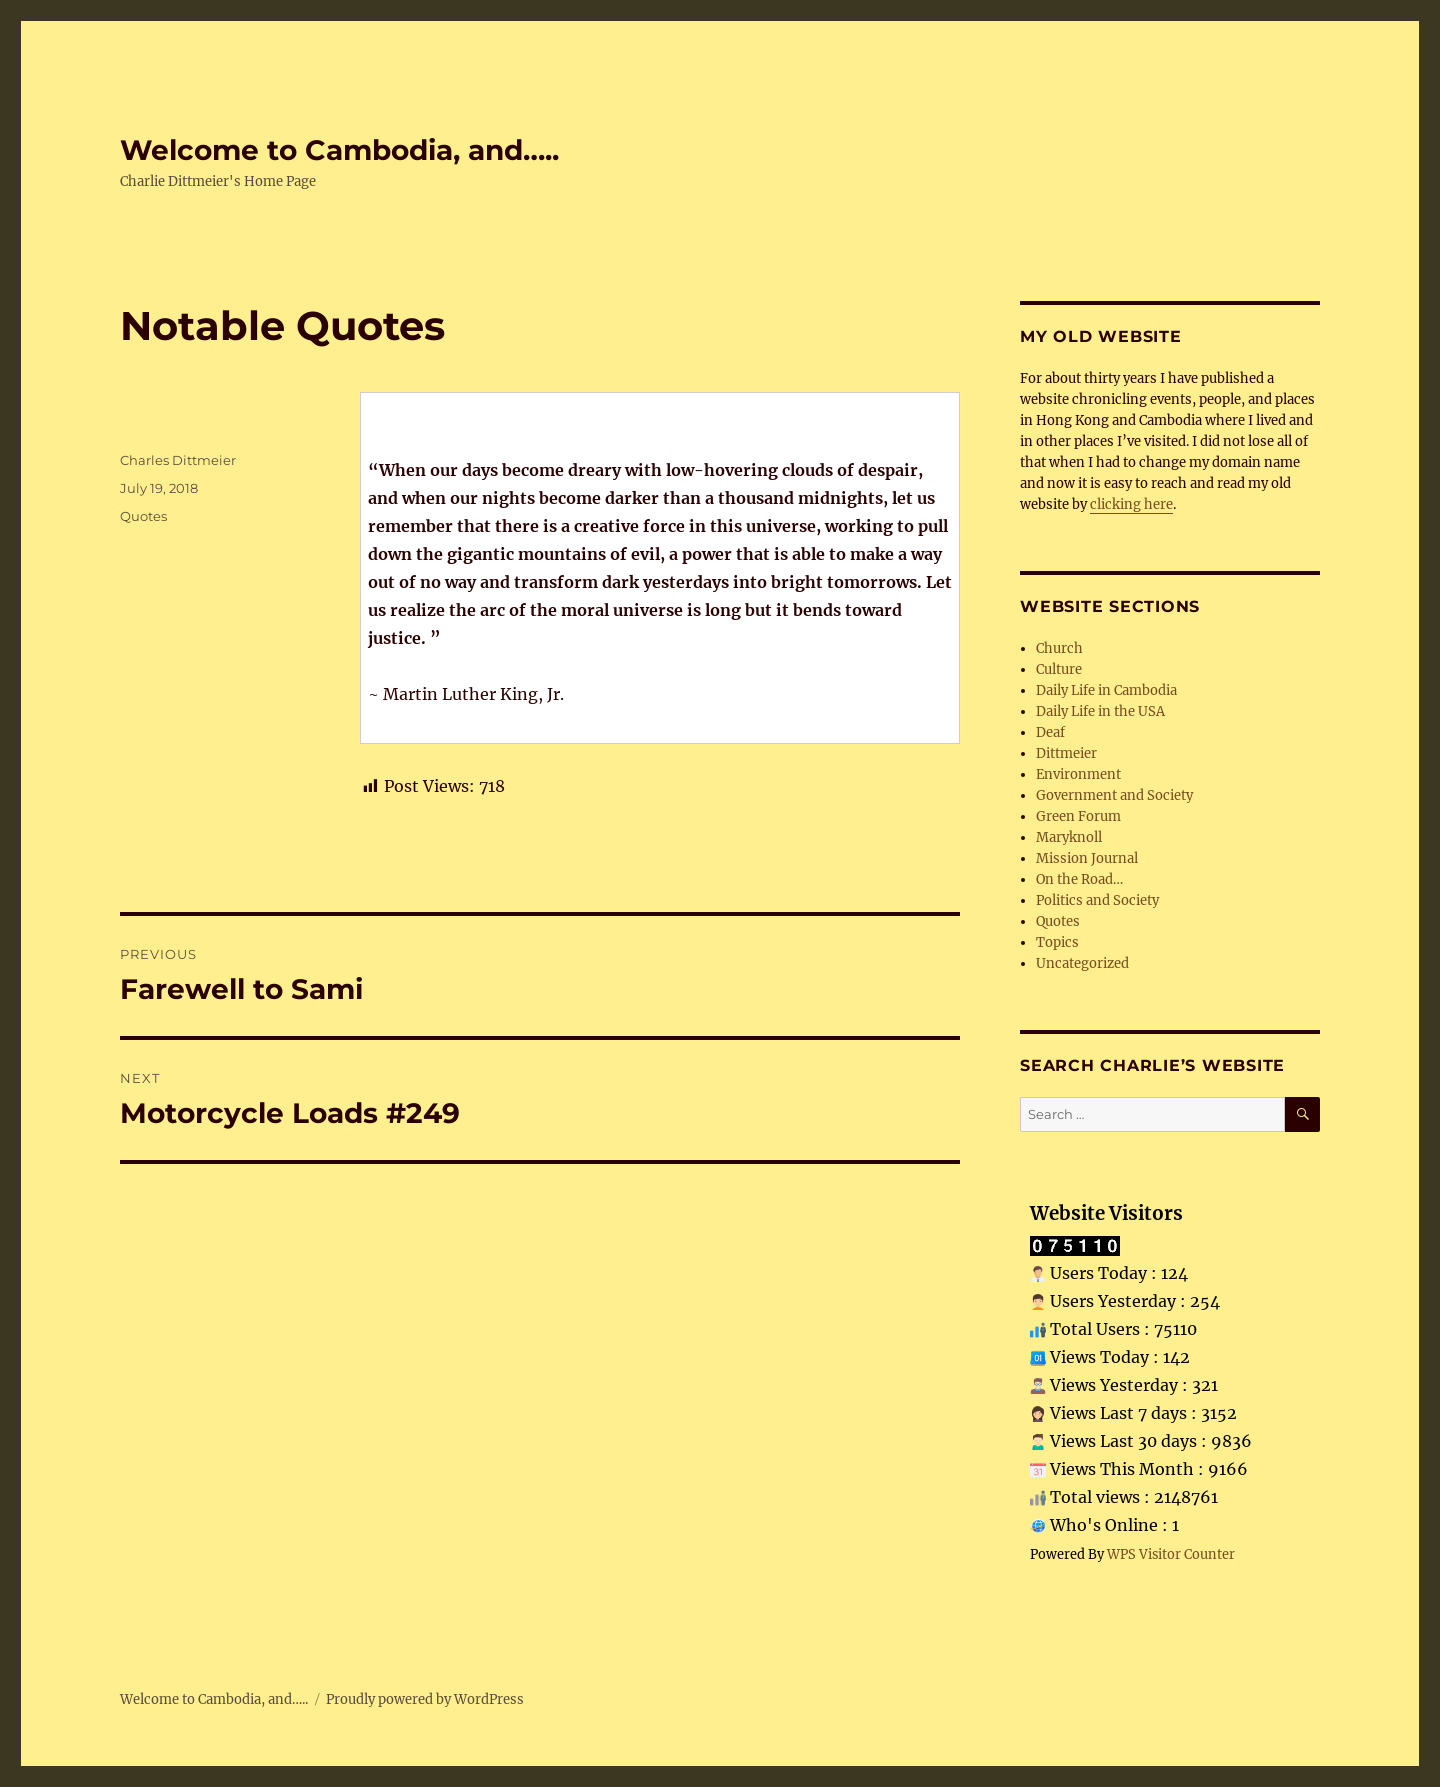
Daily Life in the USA (1100, 711)
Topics (1057, 942)
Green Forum (1078, 816)
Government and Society (1114, 795)
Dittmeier (1066, 753)
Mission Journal (1087, 858)
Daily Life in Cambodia (1106, 690)
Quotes (143, 516)
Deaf (1050, 732)
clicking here (1131, 504)
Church (1059, 648)
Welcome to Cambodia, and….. (339, 150)
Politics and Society (1097, 900)
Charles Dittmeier (178, 460)
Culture (1059, 669)
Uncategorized (1082, 963)
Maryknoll (1069, 837)
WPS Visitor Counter (1171, 1554)
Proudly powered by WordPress (425, 1699)
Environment (1078, 774)
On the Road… (1079, 879)
